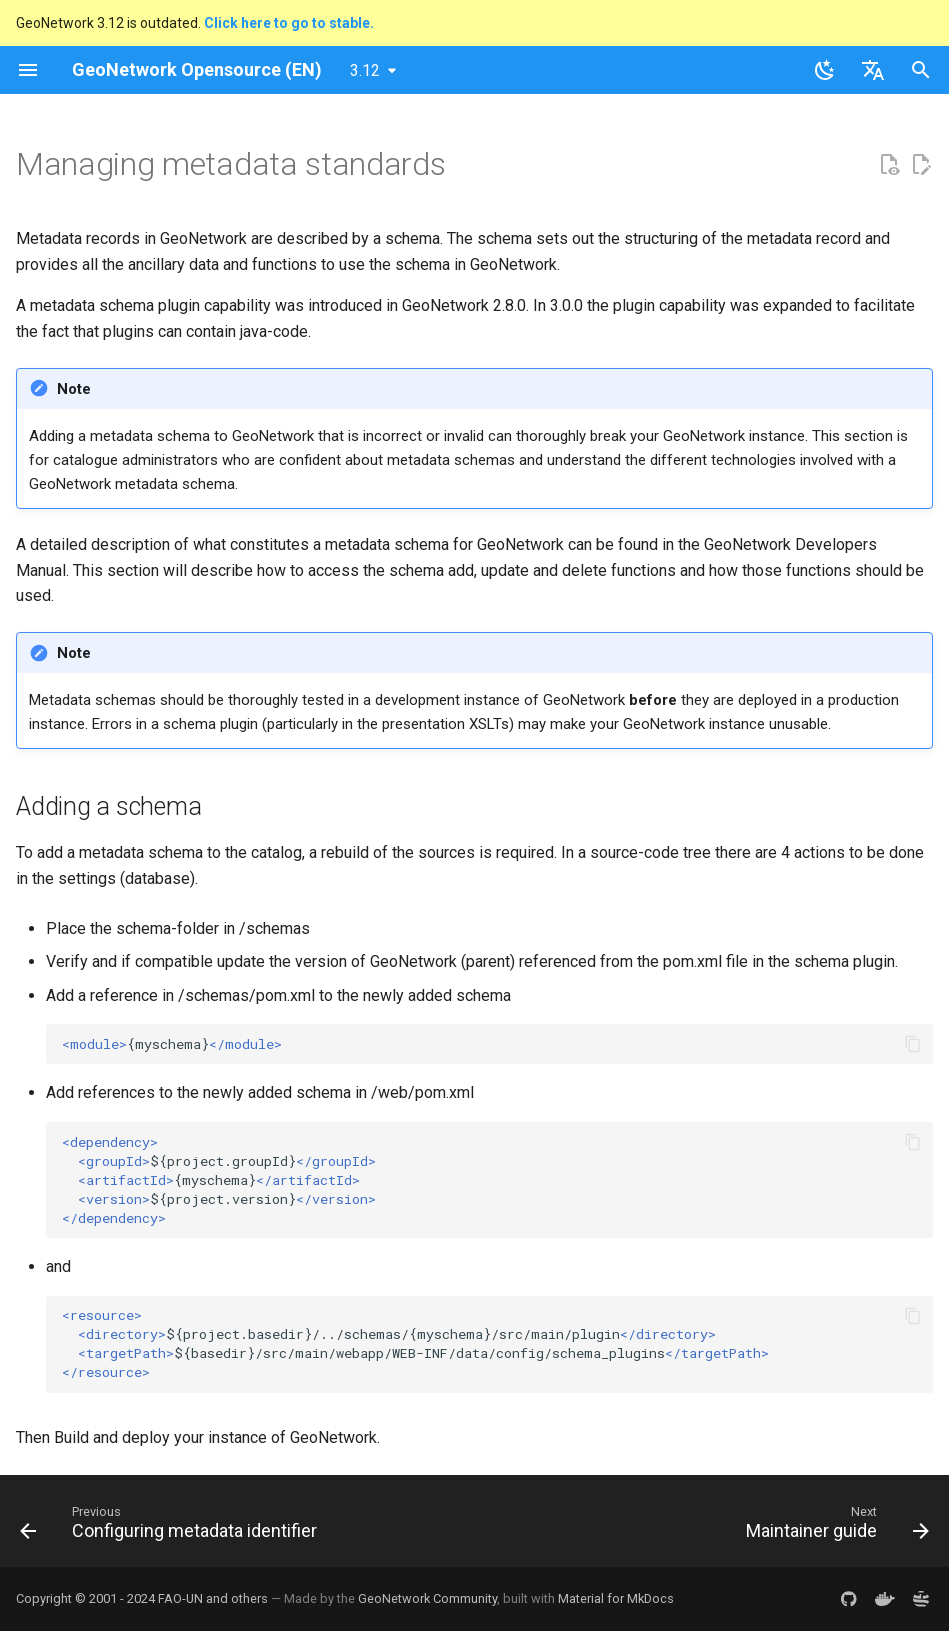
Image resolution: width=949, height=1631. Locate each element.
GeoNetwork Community (427, 1598)
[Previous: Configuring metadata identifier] (172, 1527)
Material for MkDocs (616, 1598)
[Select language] (873, 70)
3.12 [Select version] (365, 70)
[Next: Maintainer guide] (833, 1527)
